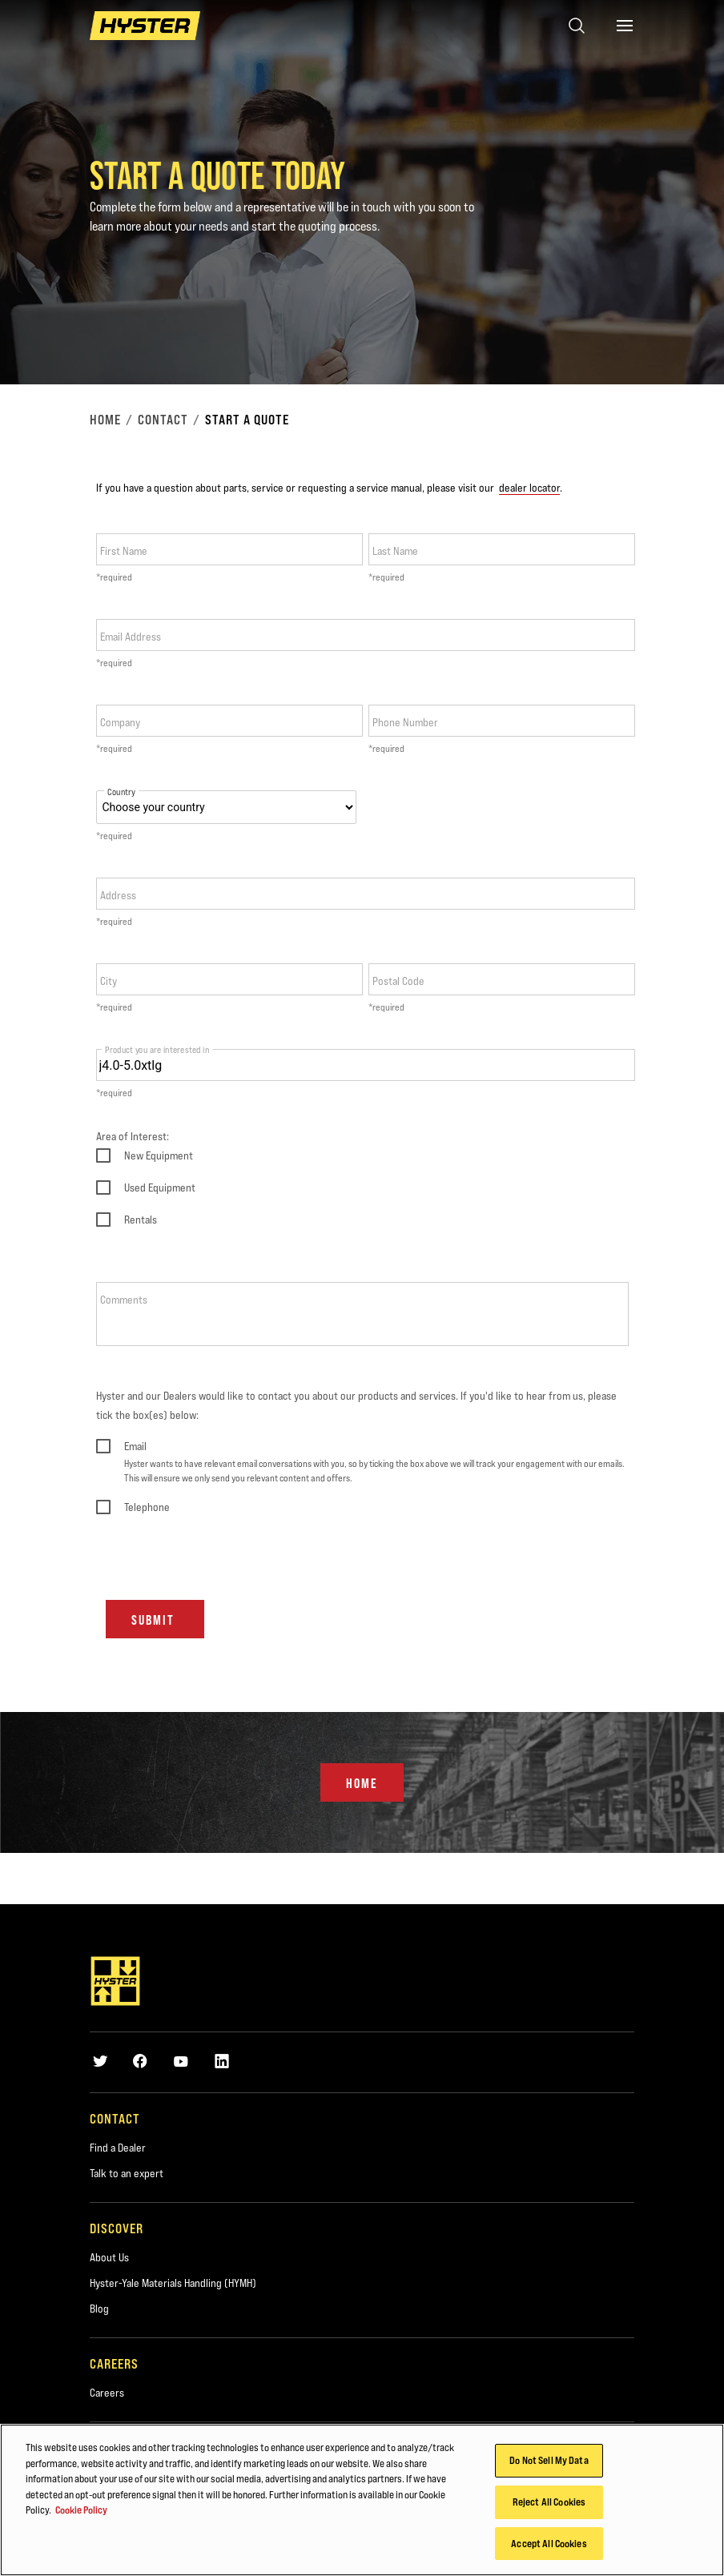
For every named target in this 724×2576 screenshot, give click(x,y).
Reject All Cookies (549, 2505)
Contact (163, 420)
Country (121, 792)
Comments (123, 1299)
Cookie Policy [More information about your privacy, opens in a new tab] (81, 2513)
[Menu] (624, 25)
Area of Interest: (132, 1136)
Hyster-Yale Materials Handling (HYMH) (173, 2283)
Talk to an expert (126, 2173)
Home (105, 420)
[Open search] (576, 25)
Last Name (395, 551)
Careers (107, 2392)
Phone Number (405, 722)
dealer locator (529, 487)
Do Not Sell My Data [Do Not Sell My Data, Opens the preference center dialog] (548, 2463)
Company (120, 722)
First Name (123, 551)
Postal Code (398, 981)
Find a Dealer (118, 2147)
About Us (109, 2257)
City (108, 981)
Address (118, 895)
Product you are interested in (157, 1049)
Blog (99, 2308)
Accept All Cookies (548, 2547)
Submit (155, 1620)
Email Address (130, 636)
